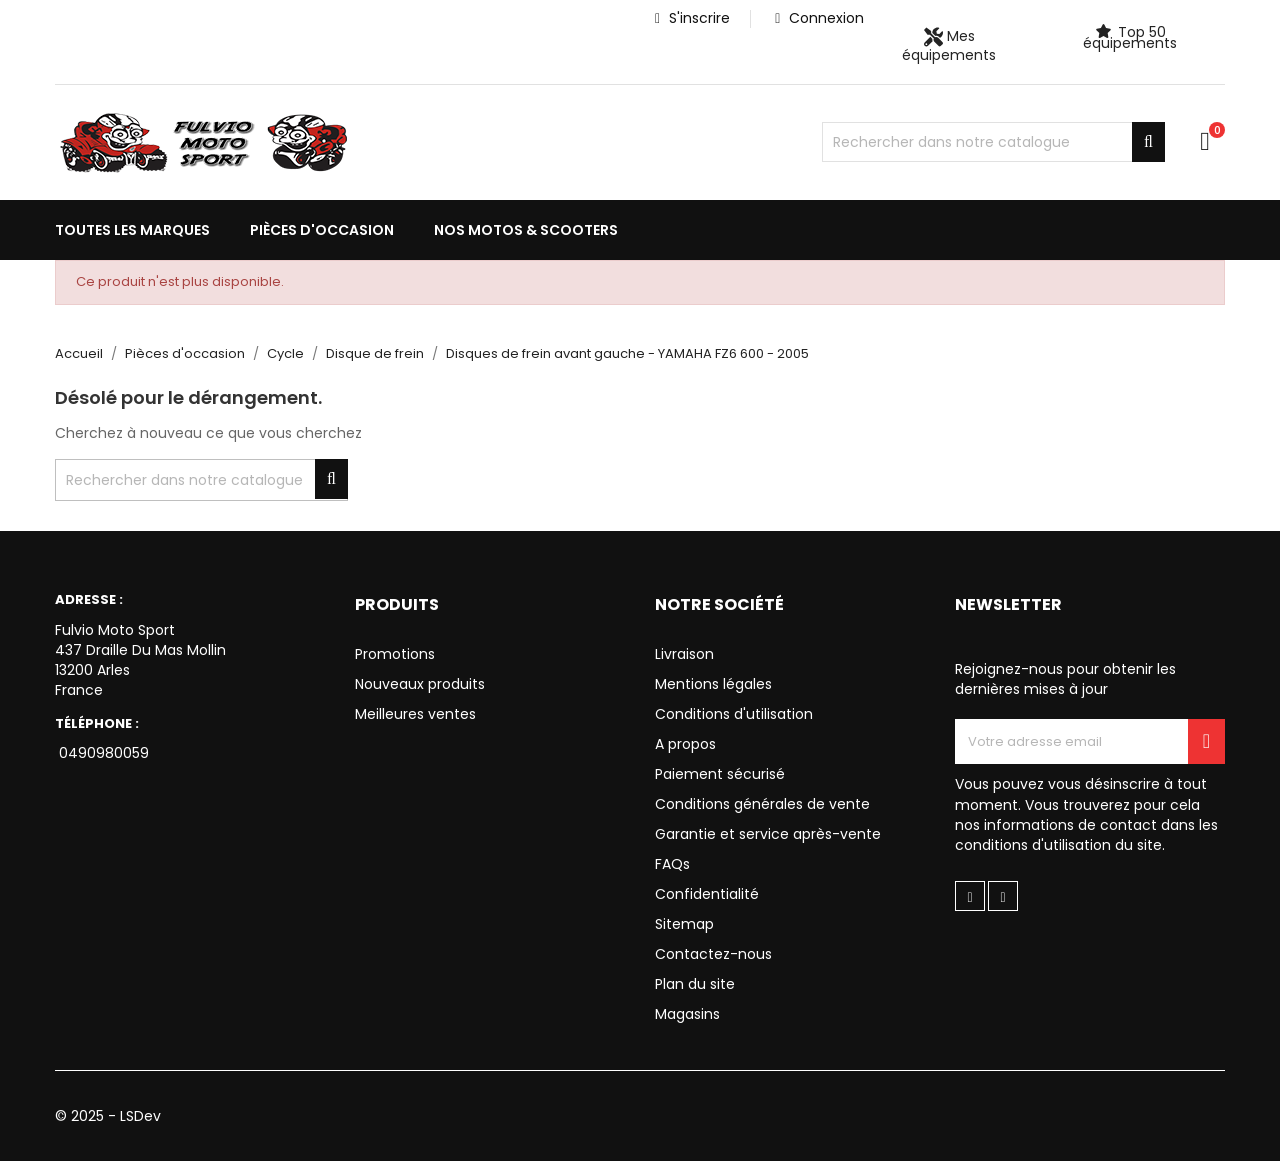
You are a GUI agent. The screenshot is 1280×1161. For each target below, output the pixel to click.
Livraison (684, 654)
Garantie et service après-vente (768, 834)
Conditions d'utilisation (734, 714)
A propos (685, 744)
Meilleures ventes (415, 714)
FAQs (672, 864)
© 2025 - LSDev (108, 1116)
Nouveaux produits (420, 684)
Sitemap (684, 924)
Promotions (395, 654)
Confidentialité (707, 894)
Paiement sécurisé (720, 774)
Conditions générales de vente (762, 804)
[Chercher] (993, 142)
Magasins (687, 1014)
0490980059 (102, 753)
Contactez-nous (713, 954)
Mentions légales (713, 684)
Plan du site (695, 984)
